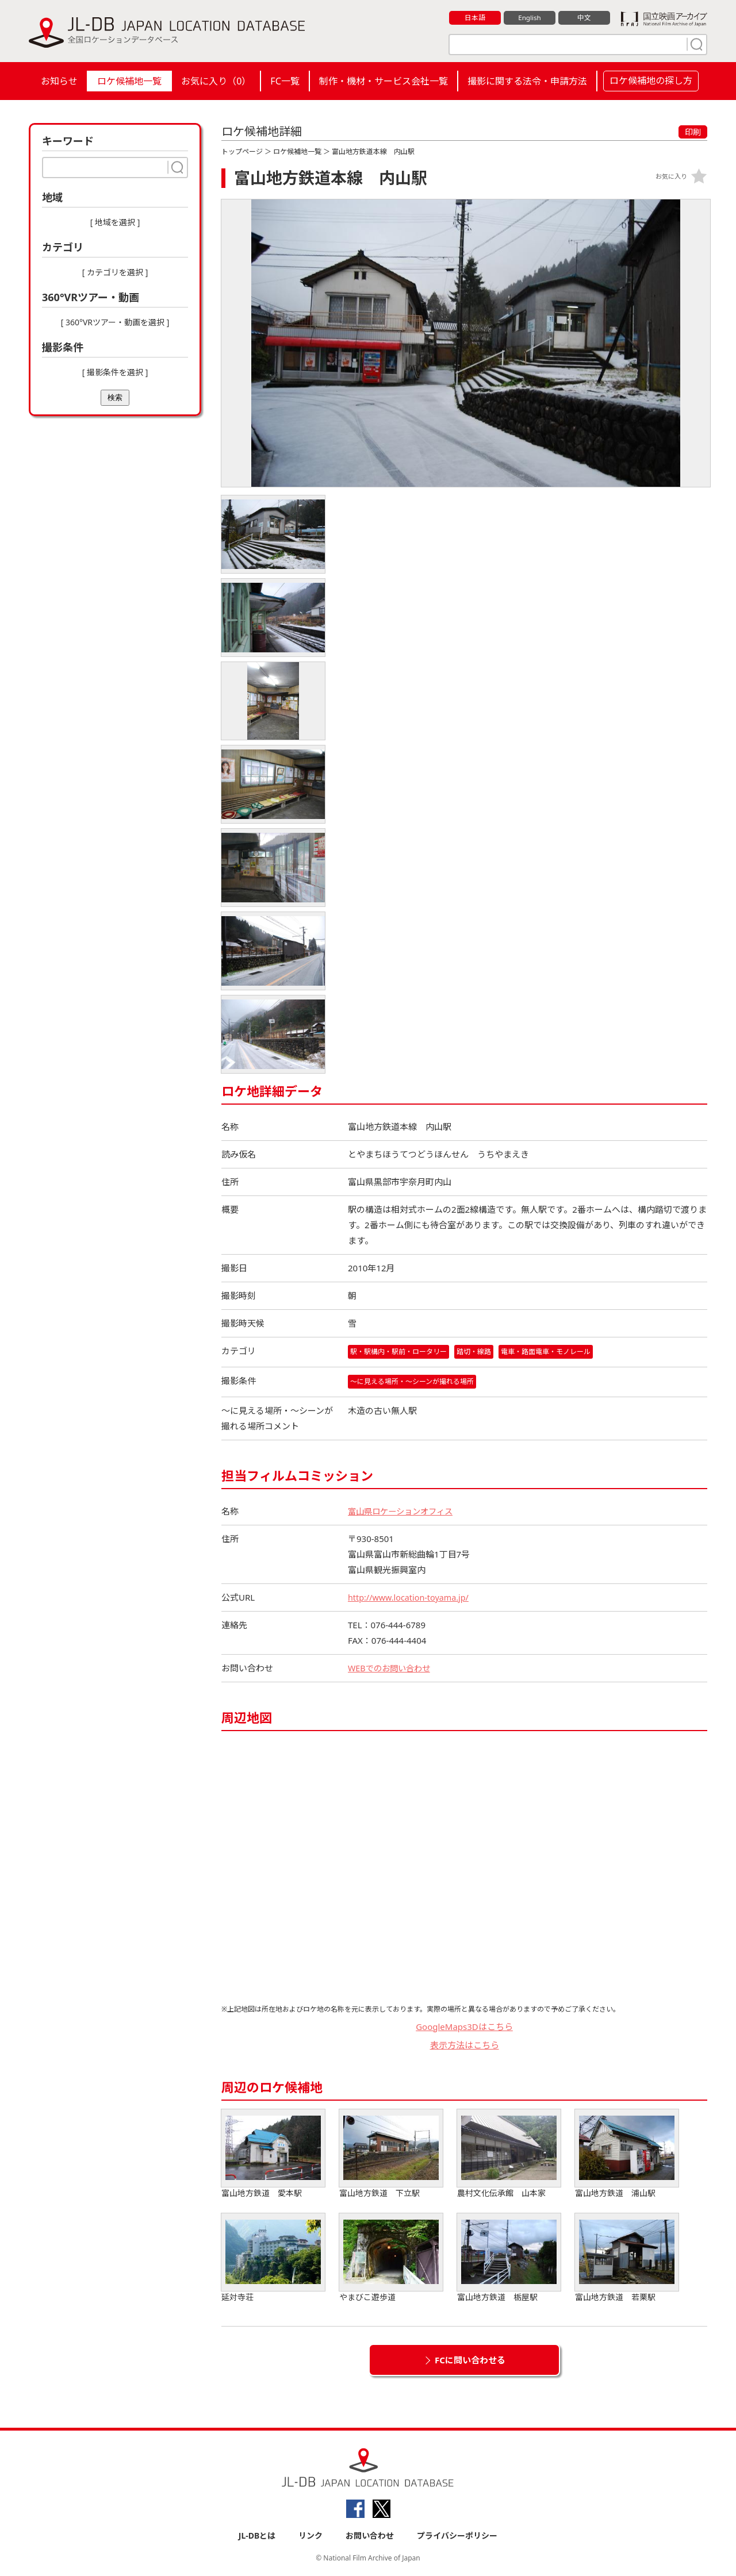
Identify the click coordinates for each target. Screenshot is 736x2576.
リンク (310, 2536)
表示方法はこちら (464, 2045)
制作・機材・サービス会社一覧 (383, 81)
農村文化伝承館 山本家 (509, 2154)
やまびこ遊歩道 (391, 2258)
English (529, 18)
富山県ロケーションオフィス (404, 1511)
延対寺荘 (273, 2258)
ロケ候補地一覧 (129, 81)
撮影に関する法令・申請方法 (527, 81)
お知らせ (59, 81)
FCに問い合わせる (470, 2360)
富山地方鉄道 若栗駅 (626, 2258)
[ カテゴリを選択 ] (115, 272)
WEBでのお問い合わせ (391, 1668)
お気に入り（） (216, 81)
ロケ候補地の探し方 (651, 80)
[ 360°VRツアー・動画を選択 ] (115, 322)
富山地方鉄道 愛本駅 (273, 2154)
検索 (115, 397)
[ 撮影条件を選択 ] (115, 372)
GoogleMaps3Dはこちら (464, 2027)
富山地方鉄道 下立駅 (391, 2154)
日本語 (475, 18)
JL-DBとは (257, 2536)
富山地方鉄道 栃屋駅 (509, 2258)
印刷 (693, 131)
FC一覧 (284, 81)
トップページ (242, 151)
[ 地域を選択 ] (115, 222)
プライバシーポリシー (457, 2536)
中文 (584, 18)
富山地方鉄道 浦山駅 (626, 2154)
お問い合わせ (370, 2536)
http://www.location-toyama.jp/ (411, 1598)
